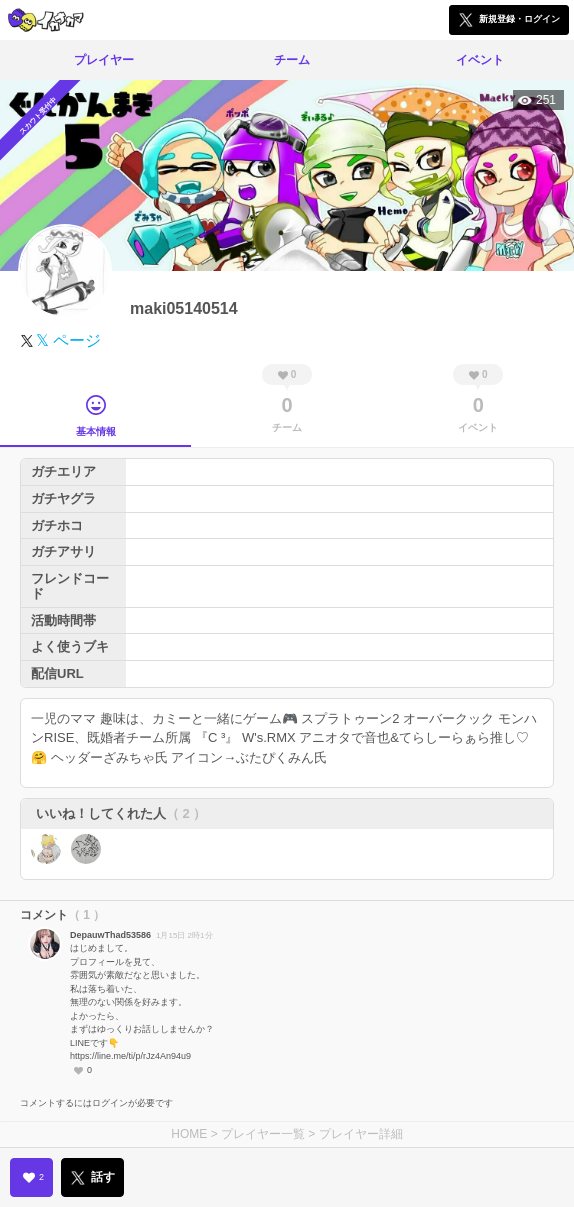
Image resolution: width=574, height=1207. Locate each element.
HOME (189, 1134)
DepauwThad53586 (110, 935)
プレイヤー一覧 (263, 1134)
